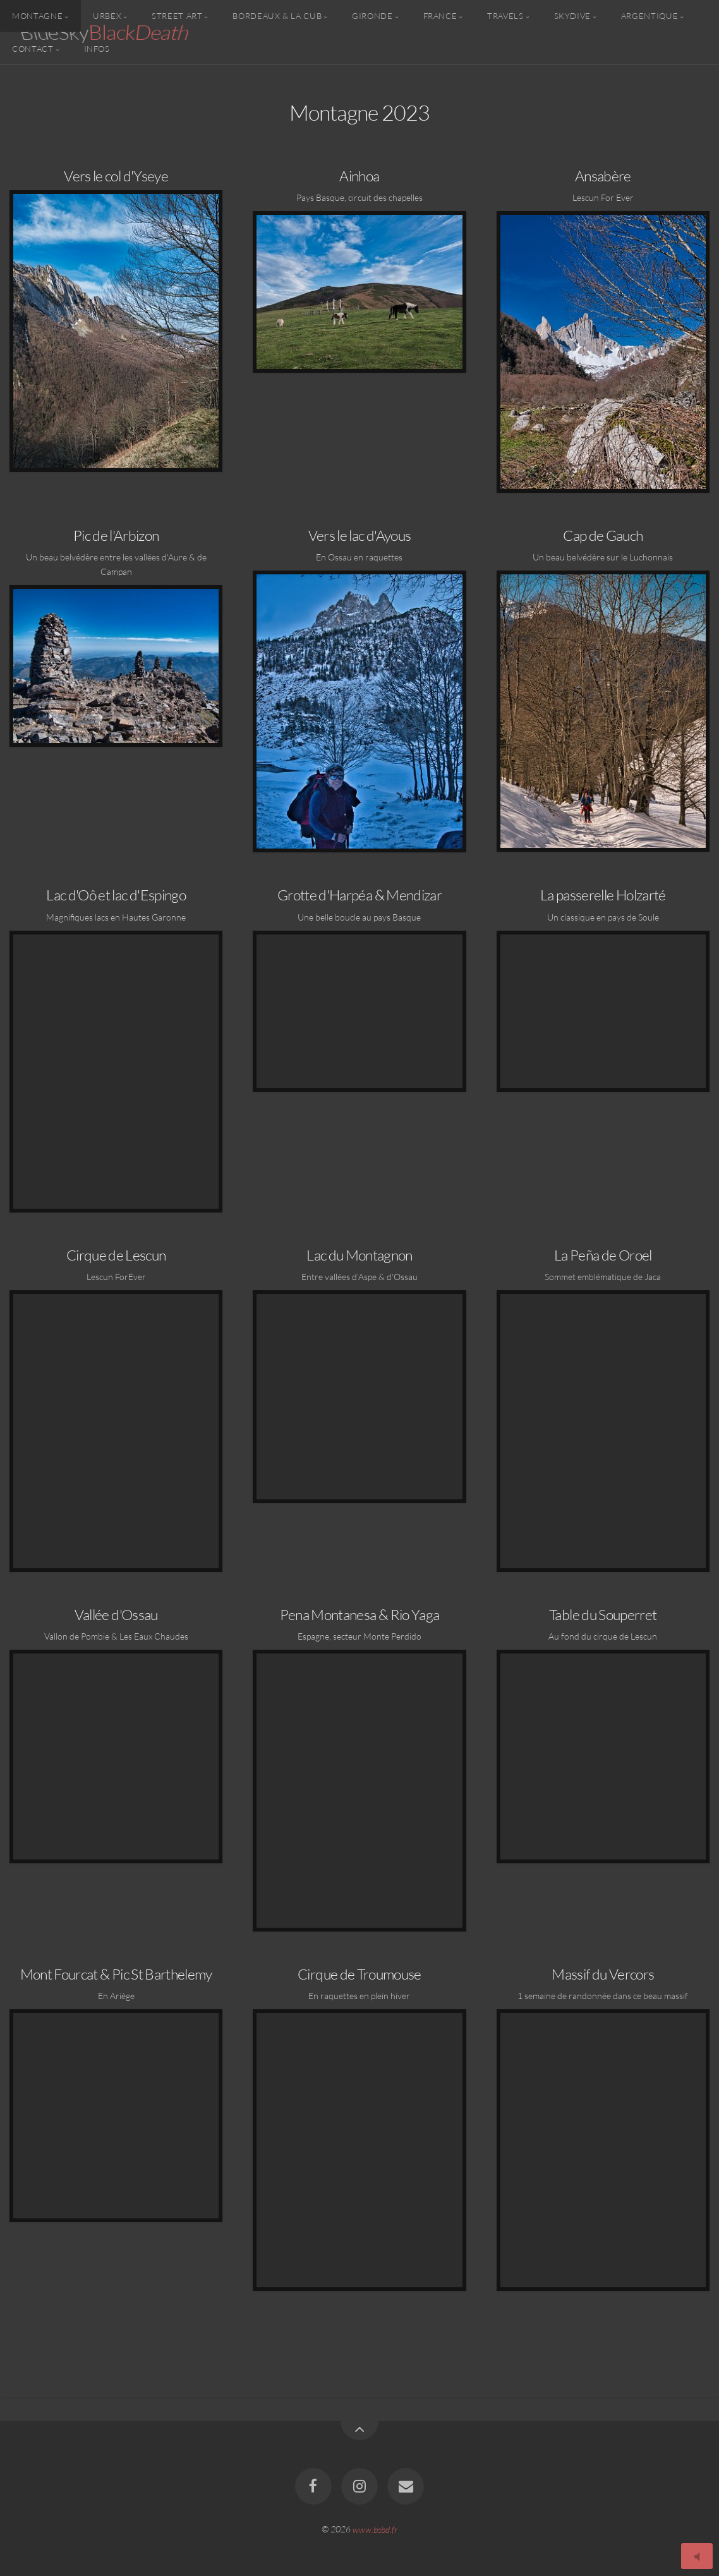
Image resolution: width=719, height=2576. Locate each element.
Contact (32, 48)
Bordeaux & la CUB (277, 16)
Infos (97, 48)
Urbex (107, 16)
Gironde (372, 16)
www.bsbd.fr (375, 2529)
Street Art (177, 16)
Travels (505, 16)
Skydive (572, 16)
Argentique (649, 16)
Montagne (37, 16)
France (440, 16)
